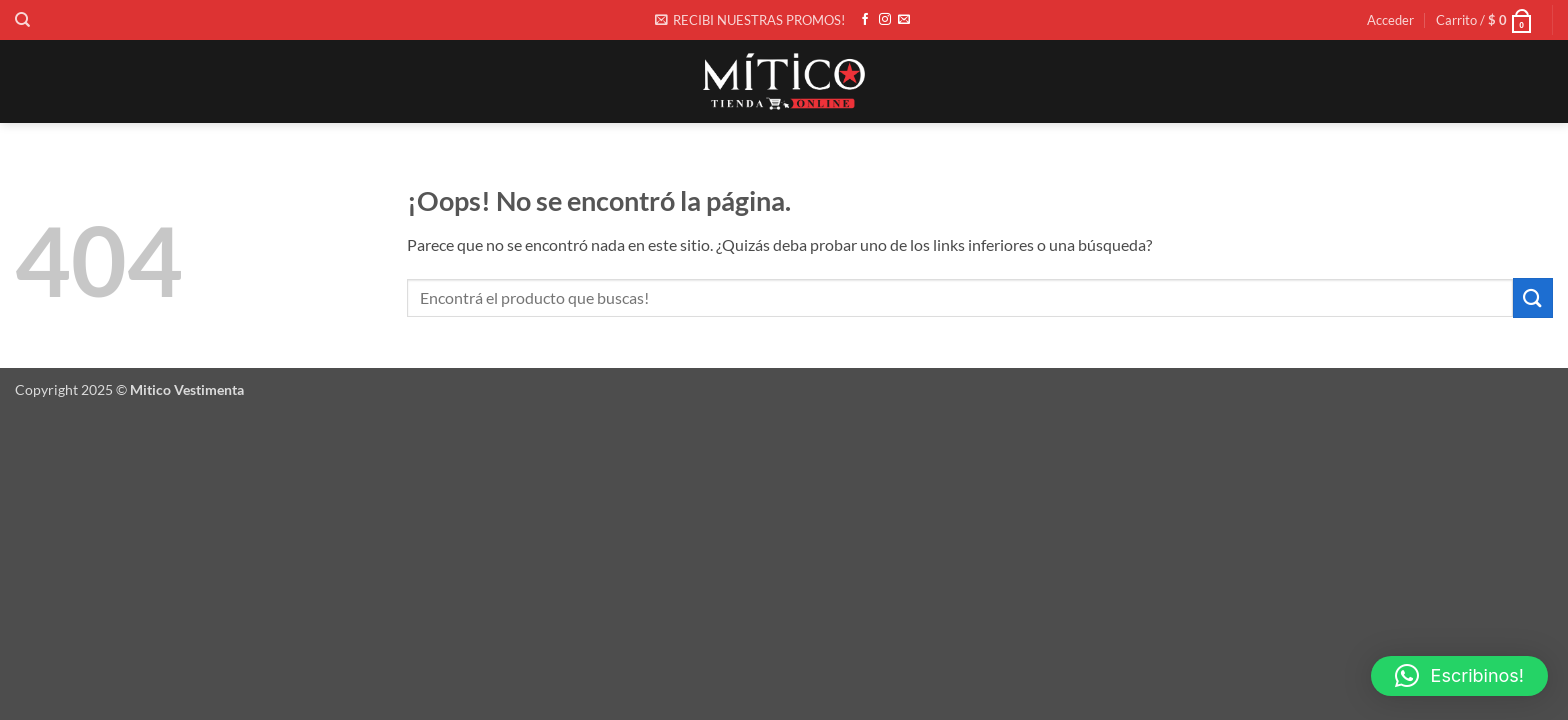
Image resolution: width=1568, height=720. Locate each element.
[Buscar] (22, 20)
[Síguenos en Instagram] (885, 20)
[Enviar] (1533, 297)
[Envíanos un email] (904, 20)
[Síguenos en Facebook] (865, 20)
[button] (750, 20)
